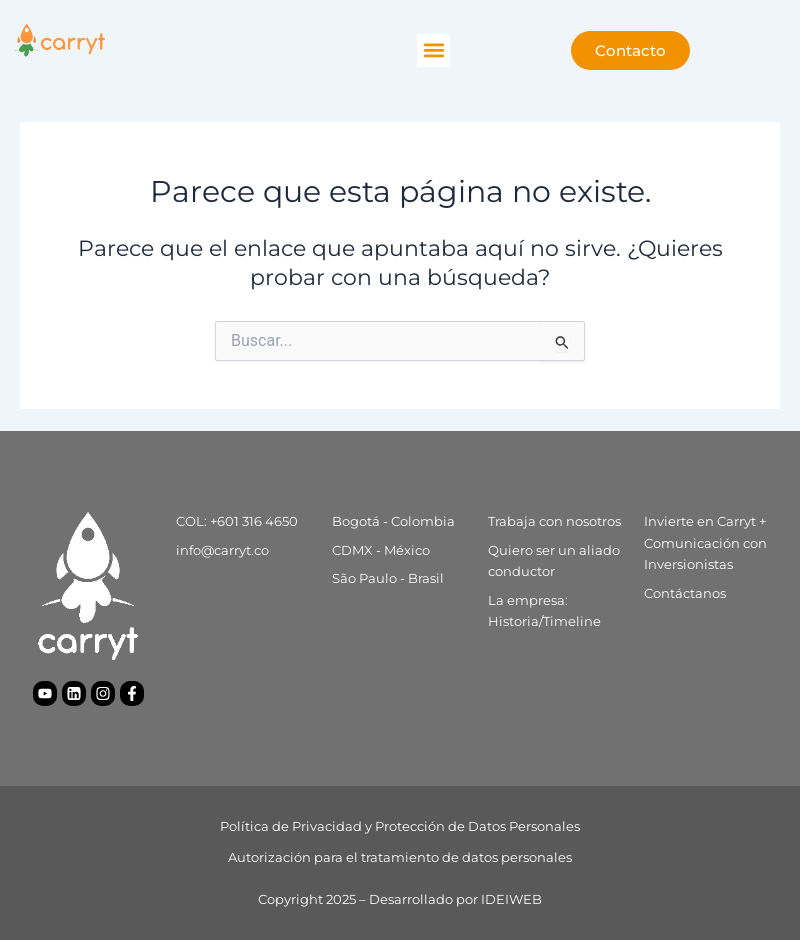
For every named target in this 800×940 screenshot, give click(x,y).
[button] (433, 50)
